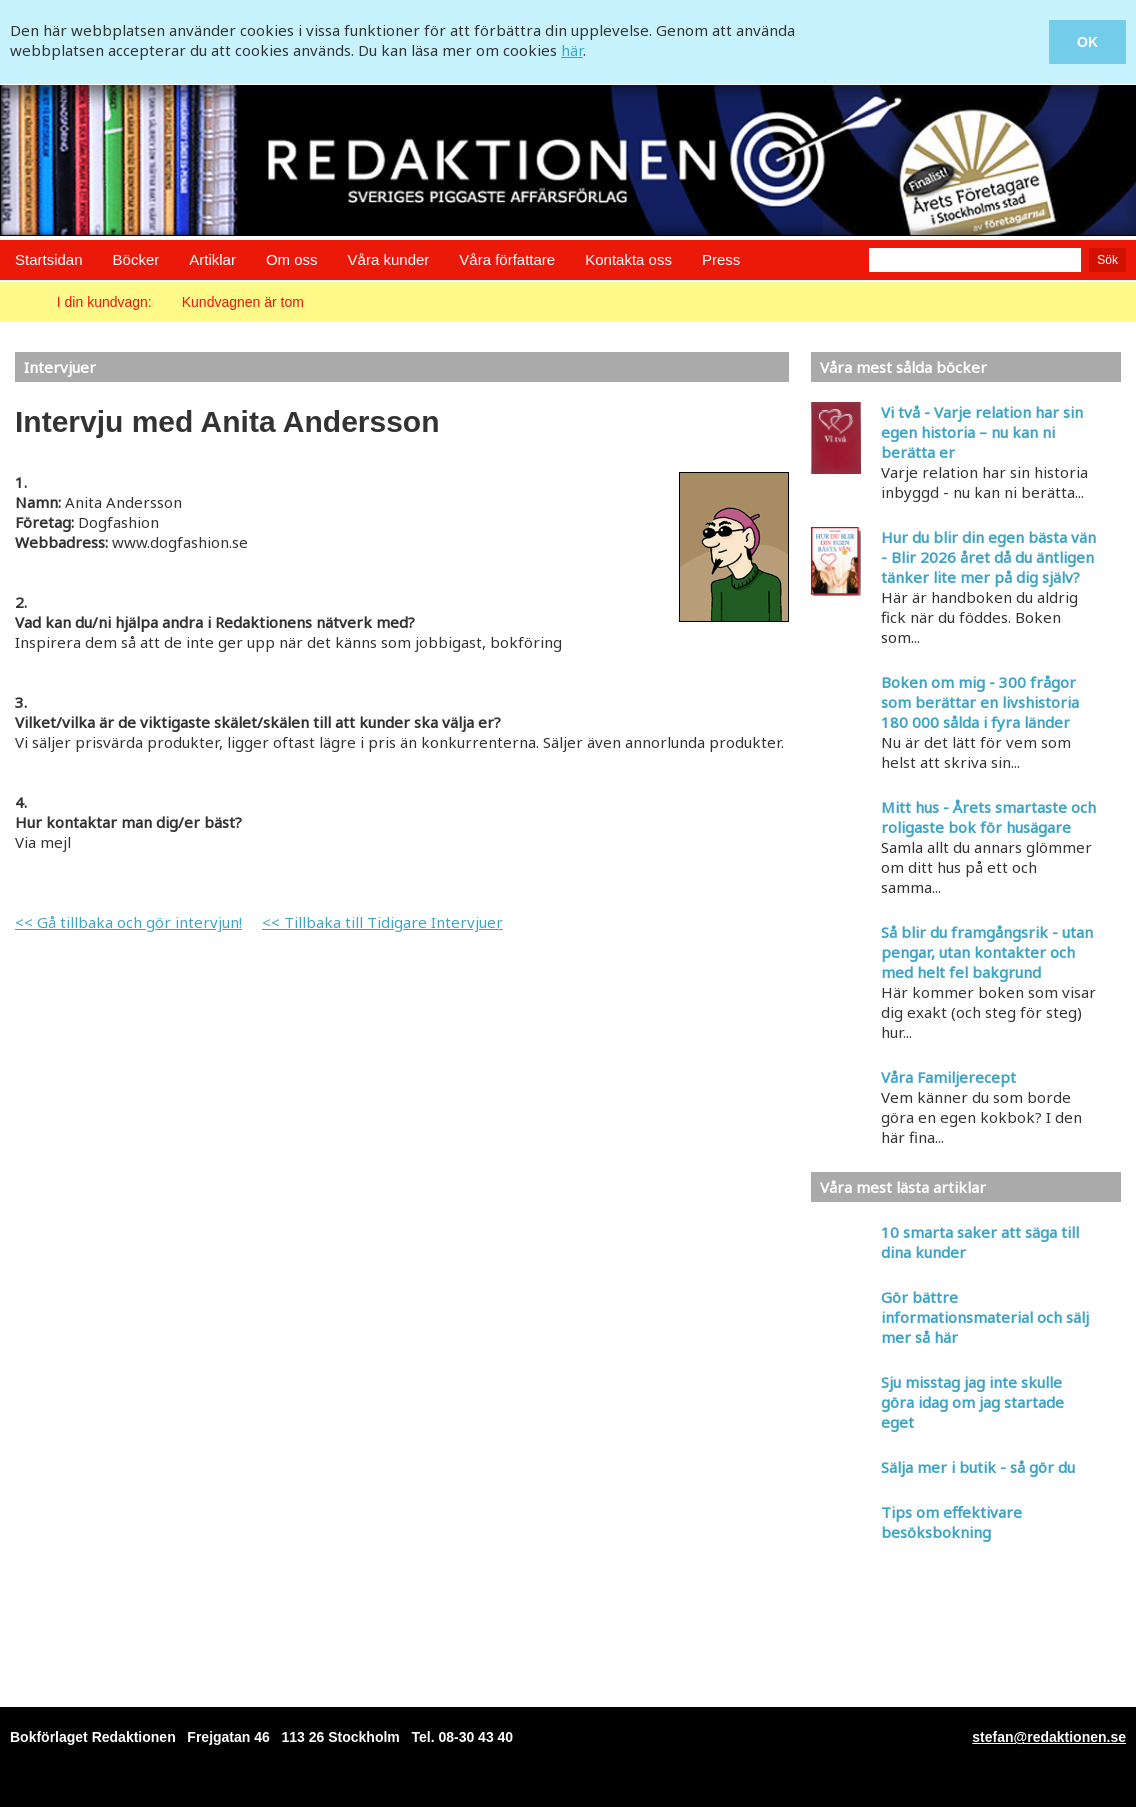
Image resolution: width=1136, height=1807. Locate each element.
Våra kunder (389, 259)
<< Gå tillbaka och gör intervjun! (128, 922)
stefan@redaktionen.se (1049, 1737)
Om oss (292, 259)
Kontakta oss (628, 259)
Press (721, 259)
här (572, 50)
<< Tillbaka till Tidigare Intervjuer (382, 922)
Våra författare (507, 259)
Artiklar (212, 259)
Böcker (136, 259)
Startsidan (49, 259)
